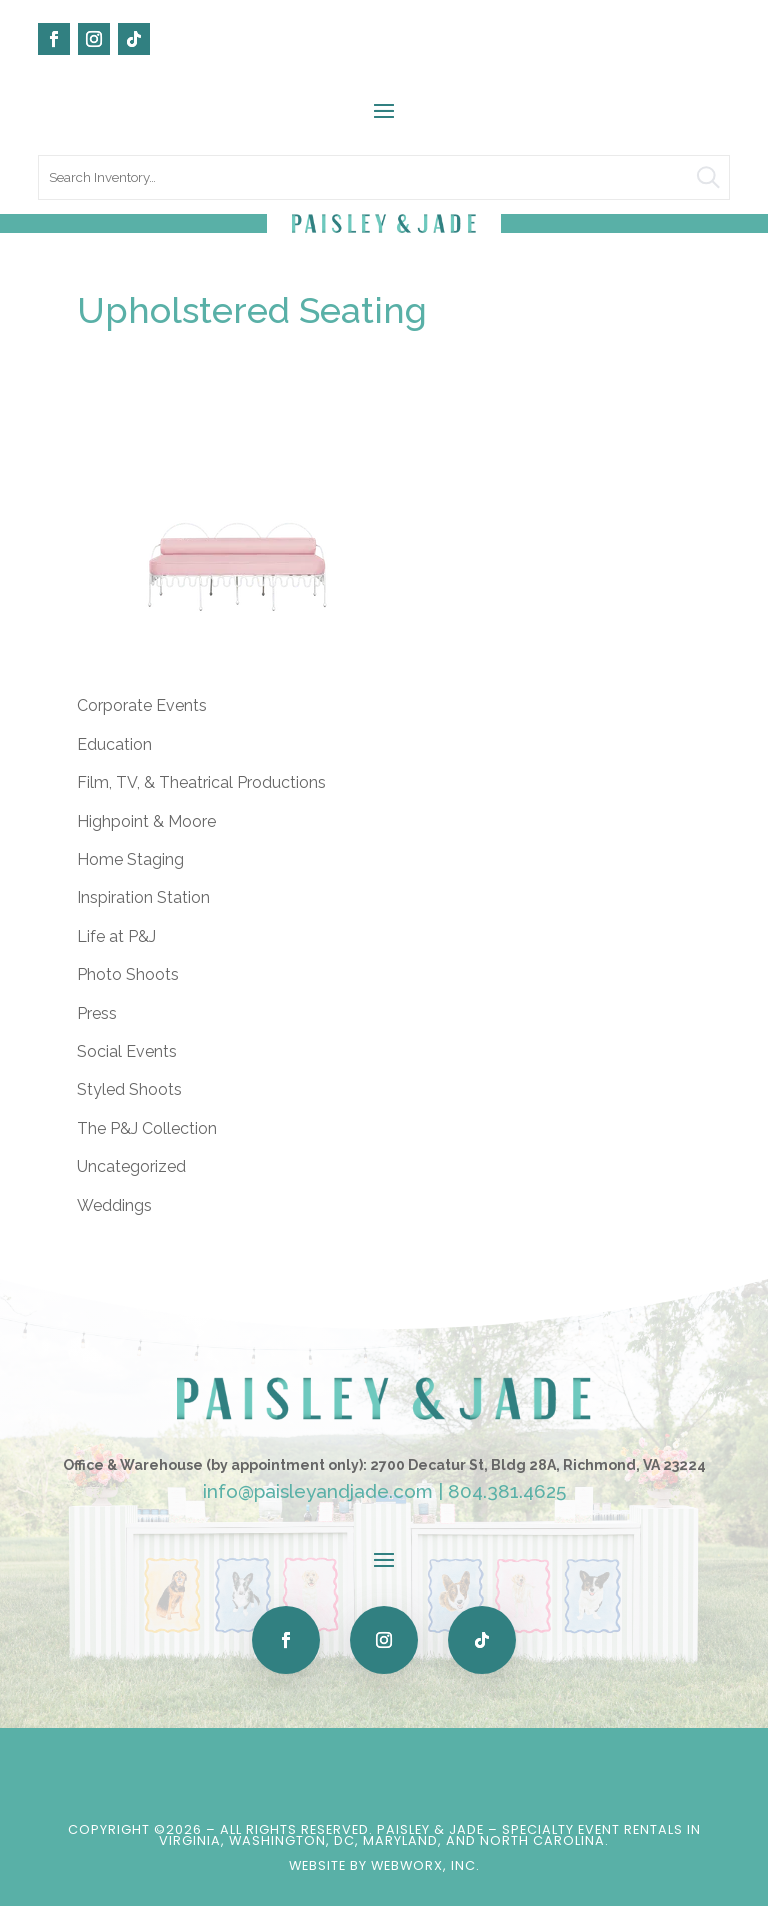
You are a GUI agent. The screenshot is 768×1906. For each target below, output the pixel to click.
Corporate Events (142, 705)
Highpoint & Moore (146, 821)
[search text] (383, 177)
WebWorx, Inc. (425, 1865)
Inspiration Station (143, 897)
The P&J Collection (147, 1128)
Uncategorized (131, 1166)
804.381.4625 (507, 1491)
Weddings (114, 1205)
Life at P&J (116, 936)
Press (97, 1013)
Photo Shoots (128, 974)
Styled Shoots (129, 1089)
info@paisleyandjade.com (318, 1491)
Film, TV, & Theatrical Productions (201, 782)
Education (114, 744)
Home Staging (130, 859)
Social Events (127, 1051)
